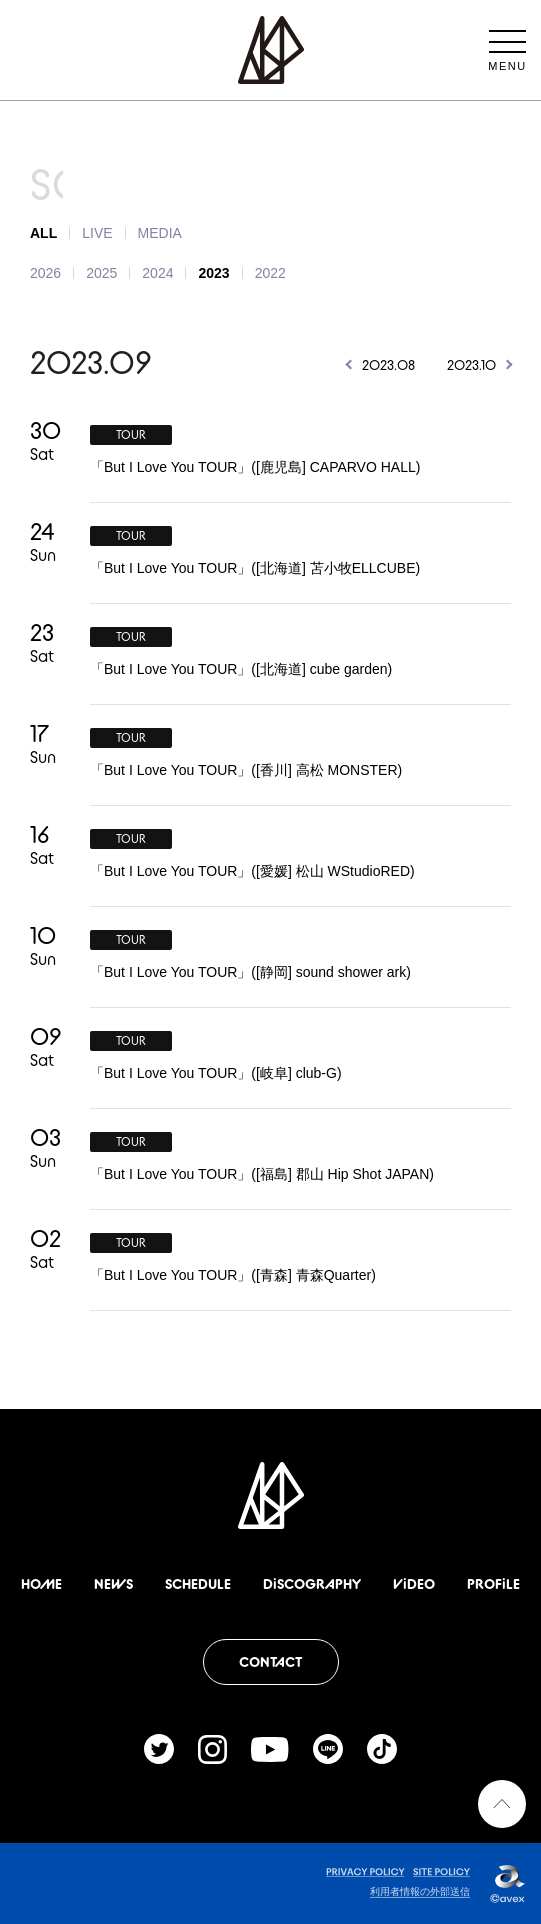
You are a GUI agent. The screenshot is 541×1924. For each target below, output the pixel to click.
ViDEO (414, 1584)
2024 (157, 273)
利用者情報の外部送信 (420, 1891)
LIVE (97, 233)
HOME (41, 1584)
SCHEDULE (198, 1584)
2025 (101, 273)
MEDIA (160, 233)
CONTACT (270, 1662)
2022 (270, 273)
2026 (45, 273)
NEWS (113, 1584)
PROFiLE (493, 1584)
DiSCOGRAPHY (312, 1584)
